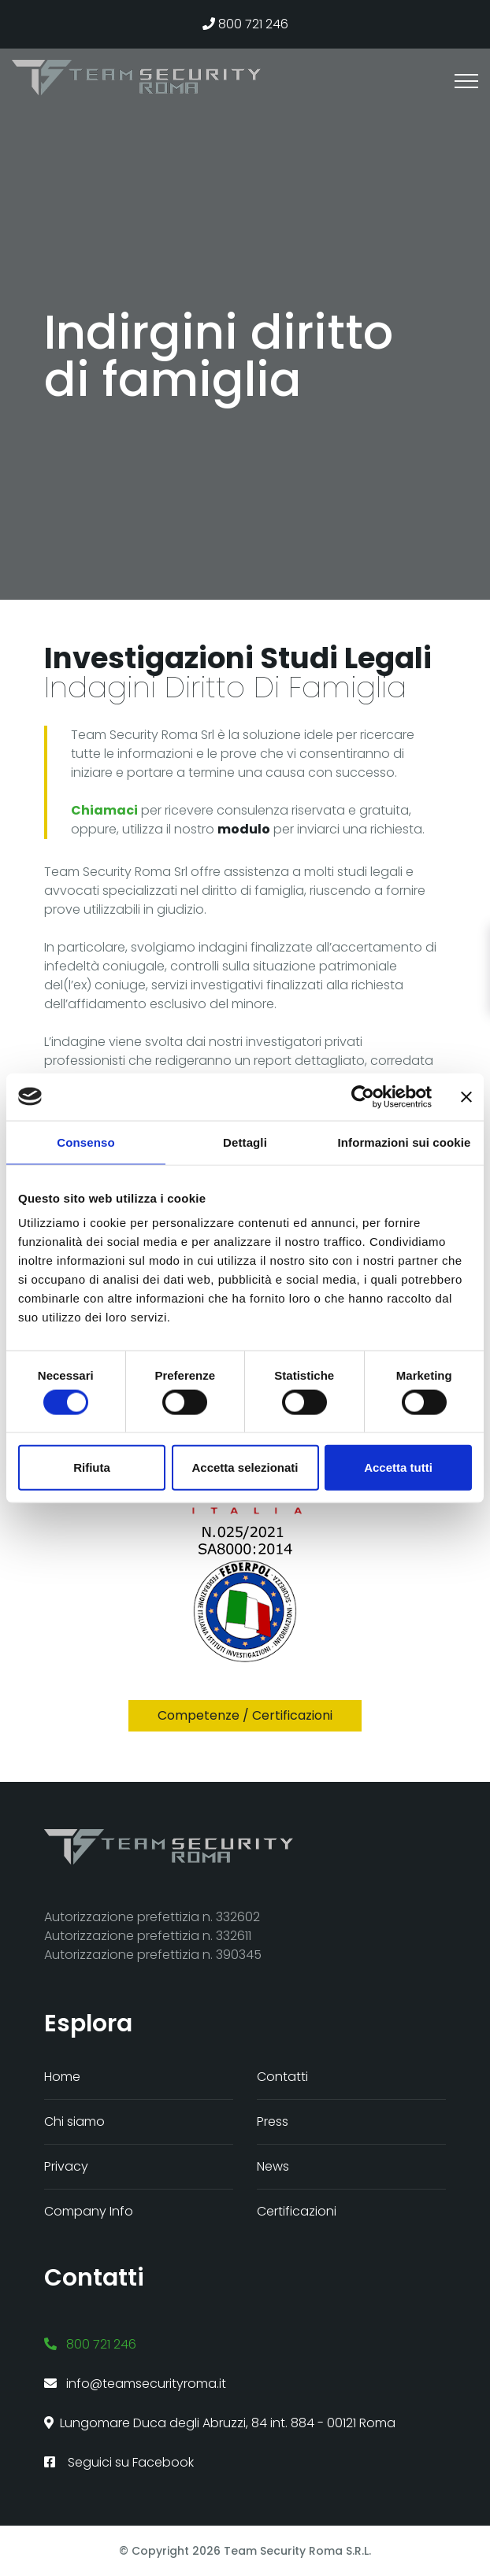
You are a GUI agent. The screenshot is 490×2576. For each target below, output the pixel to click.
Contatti (282, 2077)
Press (272, 2121)
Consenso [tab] (85, 1141)
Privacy (66, 2166)
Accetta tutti (398, 1467)
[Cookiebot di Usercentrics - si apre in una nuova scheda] (363, 1096)
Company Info (88, 2211)
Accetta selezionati (244, 1467)
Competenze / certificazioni (245, 1715)
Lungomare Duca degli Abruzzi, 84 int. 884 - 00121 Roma (219, 2423)
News (273, 2166)
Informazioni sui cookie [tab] (404, 1141)
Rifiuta (91, 1467)
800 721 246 (245, 24)
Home (62, 2077)
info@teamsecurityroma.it (135, 2384)
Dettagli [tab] (245, 1141)
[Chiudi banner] (466, 1096)
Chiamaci (104, 810)
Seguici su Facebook (119, 2462)
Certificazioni (296, 2211)
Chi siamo (74, 2121)
